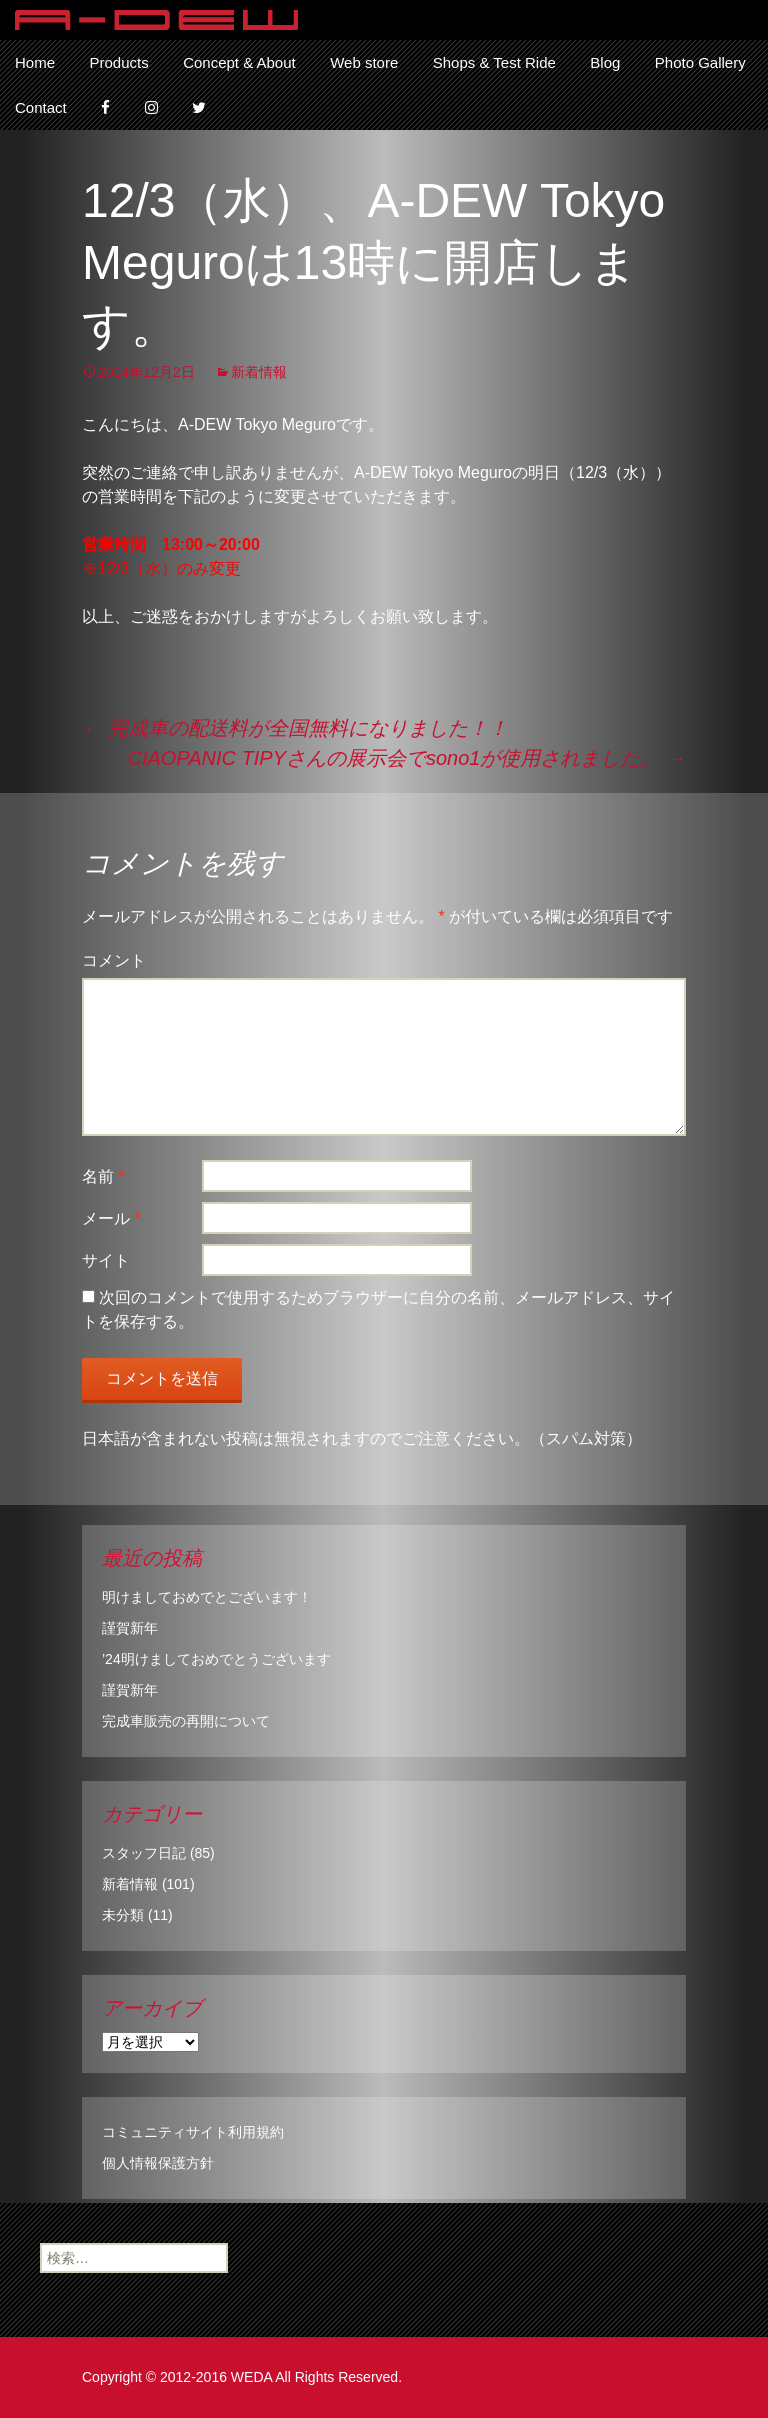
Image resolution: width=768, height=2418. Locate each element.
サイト (106, 1260)
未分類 (123, 1915)
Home (35, 62)
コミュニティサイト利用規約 (193, 2132)
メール (111, 1218)
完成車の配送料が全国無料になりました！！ (295, 728)
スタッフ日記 (144, 1853)
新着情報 (259, 372)
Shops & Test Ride (494, 62)
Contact (41, 107)
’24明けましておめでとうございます (216, 1659)
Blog (605, 62)
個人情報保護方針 (158, 2163)
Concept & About (239, 62)
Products (118, 62)
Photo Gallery (700, 62)
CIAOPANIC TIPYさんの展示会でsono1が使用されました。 (406, 758)
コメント (114, 960)
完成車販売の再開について (186, 1721)
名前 (103, 1176)
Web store (364, 62)
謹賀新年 (130, 1628)
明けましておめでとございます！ (207, 1597)
